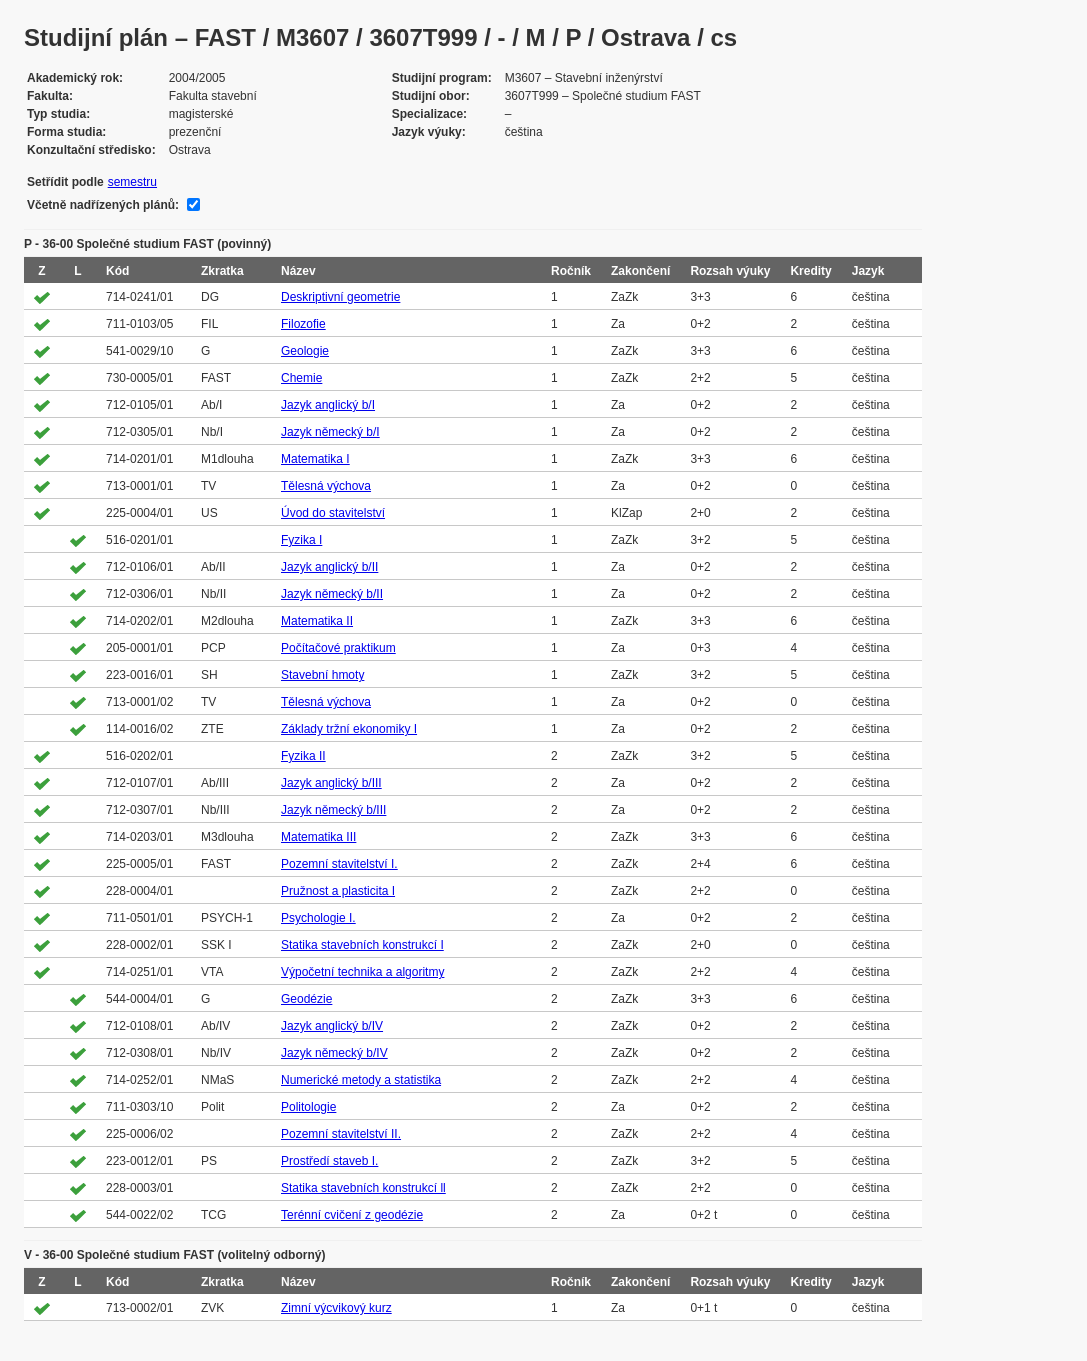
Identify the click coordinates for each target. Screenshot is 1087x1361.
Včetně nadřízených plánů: (103, 205)
